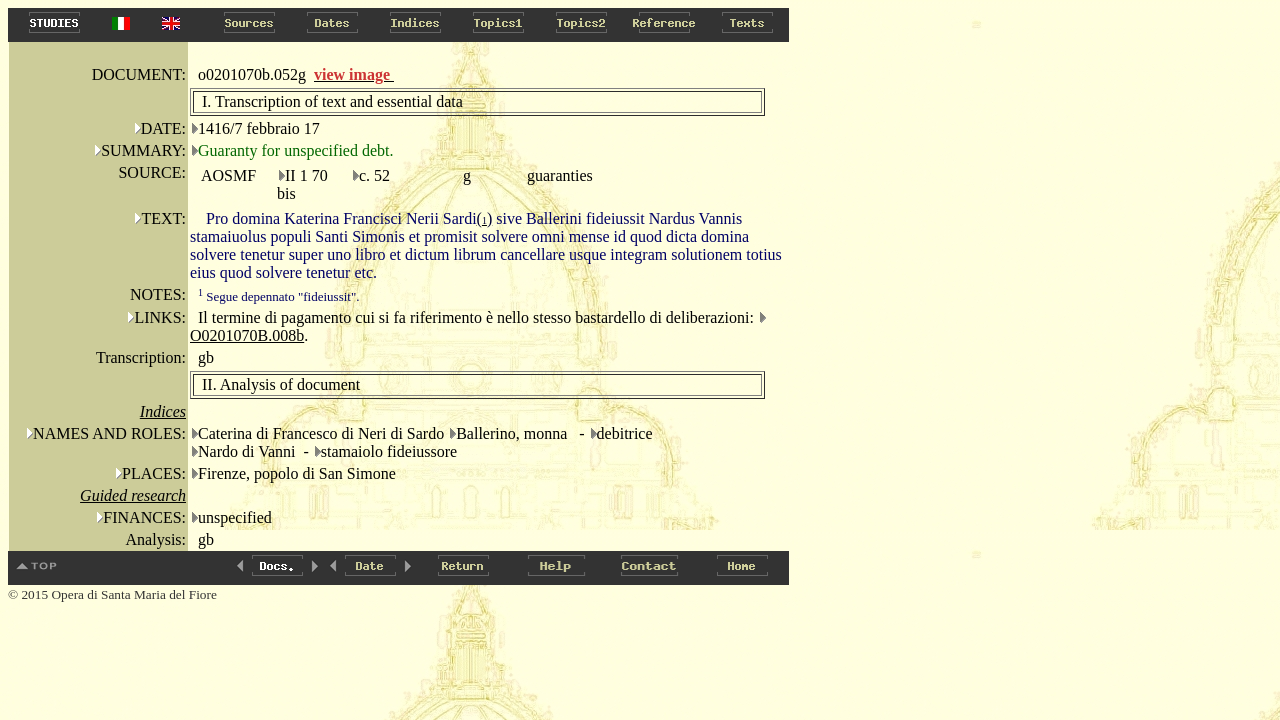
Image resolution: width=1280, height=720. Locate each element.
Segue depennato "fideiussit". (278, 296)
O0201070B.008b (247, 335)
